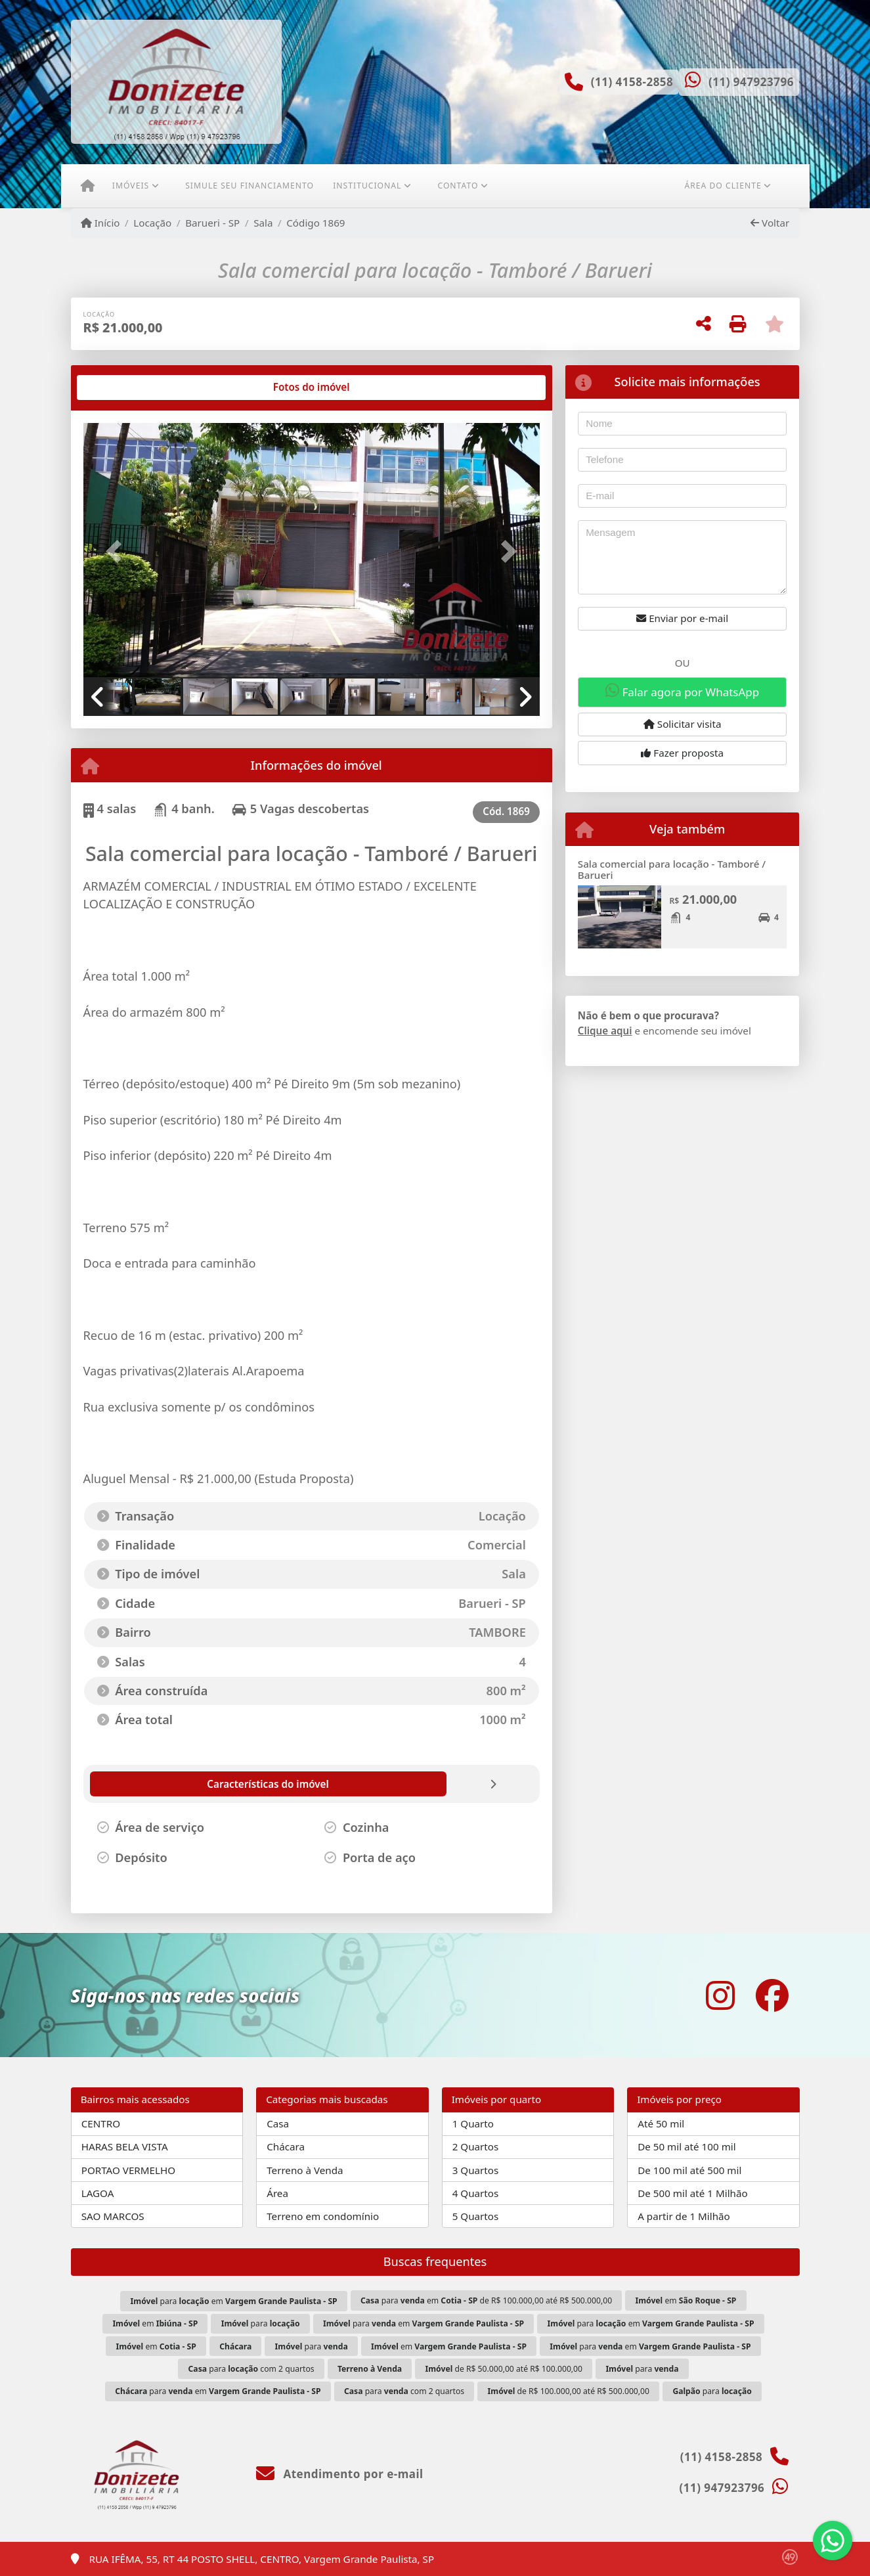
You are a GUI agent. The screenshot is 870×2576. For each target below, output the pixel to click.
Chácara (286, 2146)
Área (277, 2193)
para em (234, 2301)
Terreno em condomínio (323, 2216)
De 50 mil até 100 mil (686, 2146)
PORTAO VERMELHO (128, 2170)
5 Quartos (475, 2216)
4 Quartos (475, 2193)
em (685, 2300)
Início (100, 222)
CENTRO (100, 2123)
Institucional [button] (367, 185)
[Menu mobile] (88, 186)
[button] (117, 551)
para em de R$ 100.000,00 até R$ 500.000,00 (486, 2300)
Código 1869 (315, 222)
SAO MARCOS (112, 2216)
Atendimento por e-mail (340, 2473)
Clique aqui (605, 1030)
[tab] (125, 387)
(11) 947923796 (751, 81)
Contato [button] (457, 185)
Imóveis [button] (130, 185)
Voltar (769, 222)
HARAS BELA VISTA (124, 2146)
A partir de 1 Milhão (684, 2216)
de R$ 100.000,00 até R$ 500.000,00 (568, 2391)
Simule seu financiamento (249, 185)
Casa (278, 2123)
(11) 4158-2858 (632, 81)
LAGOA (97, 2193)
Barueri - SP (212, 222)
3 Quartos (475, 2170)
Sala (262, 222)
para (260, 2323)
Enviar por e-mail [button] (682, 618)
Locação (152, 222)
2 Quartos (475, 2146)
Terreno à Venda (305, 2170)
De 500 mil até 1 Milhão (692, 2193)
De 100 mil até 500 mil (689, 2170)
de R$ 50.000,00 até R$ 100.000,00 (504, 2368)
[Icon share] (720, 1995)
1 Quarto (473, 2123)
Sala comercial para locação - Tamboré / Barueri (672, 869)
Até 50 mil (661, 2123)
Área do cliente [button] (722, 185)
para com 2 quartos (251, 2368)
